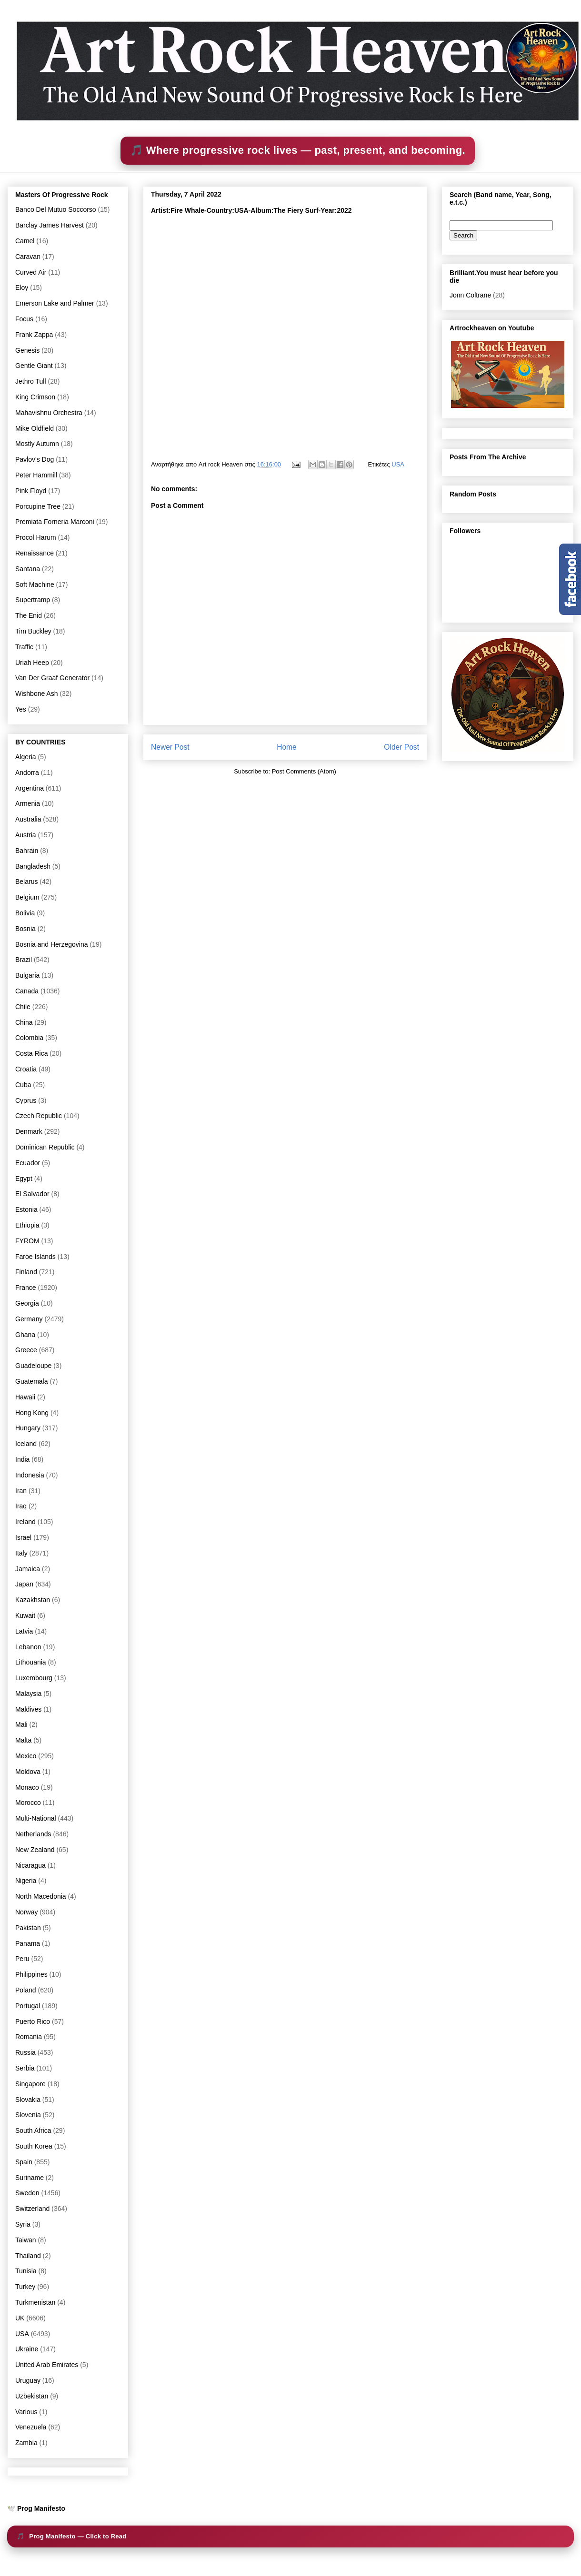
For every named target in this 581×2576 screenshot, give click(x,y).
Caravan (27, 256)
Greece (26, 1350)
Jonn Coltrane (470, 295)
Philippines (31, 1974)
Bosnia (25, 928)
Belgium (27, 897)
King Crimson (35, 397)
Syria (22, 2224)
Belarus (26, 881)
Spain (23, 2162)
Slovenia (28, 2115)
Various (26, 2412)
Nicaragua (30, 1865)
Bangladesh (32, 866)
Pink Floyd (30, 491)
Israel (23, 1537)
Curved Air (30, 272)
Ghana (25, 1334)
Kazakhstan (32, 1600)
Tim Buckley (33, 631)
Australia (28, 819)
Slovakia (27, 2099)
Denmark (28, 1131)
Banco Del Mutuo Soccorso (55, 209)
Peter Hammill (36, 475)
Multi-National (35, 1818)
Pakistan (28, 1928)
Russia (25, 2052)
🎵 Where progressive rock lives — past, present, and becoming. (297, 150)
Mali (21, 1724)
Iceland (26, 1443)
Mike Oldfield (34, 428)
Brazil (23, 959)
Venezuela (30, 2427)
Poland (25, 1990)
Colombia (29, 1037)
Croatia (26, 1069)
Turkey (25, 2286)
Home (287, 747)
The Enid (28, 615)
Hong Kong (32, 1413)
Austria (25, 835)
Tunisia (26, 2271)
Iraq (21, 1506)
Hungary (27, 1428)
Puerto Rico (32, 2021)
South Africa (33, 2130)
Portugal (27, 2006)
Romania (28, 2037)
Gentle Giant (34, 365)
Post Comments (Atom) (304, 771)
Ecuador (27, 1163)
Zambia (26, 2443)
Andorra (27, 772)
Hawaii (25, 1397)
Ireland (25, 1522)
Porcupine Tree (37, 506)
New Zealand (35, 1849)
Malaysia (28, 1693)
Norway (26, 1912)
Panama (27, 1943)
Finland (26, 1272)
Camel (24, 241)
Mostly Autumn (37, 443)
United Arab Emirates (46, 2364)
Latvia (24, 1631)
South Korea (33, 2146)
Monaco (27, 1787)
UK (19, 2318)
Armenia (27, 803)
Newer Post (170, 747)
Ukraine (26, 2349)
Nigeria (25, 1880)
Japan (24, 1584)
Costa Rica (31, 1053)
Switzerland (32, 2208)
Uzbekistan (31, 2396)
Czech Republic (38, 1116)
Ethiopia (27, 1225)
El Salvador (32, 1194)
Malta (23, 1740)
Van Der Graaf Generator (52, 678)
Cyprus (25, 1100)
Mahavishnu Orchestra (48, 412)
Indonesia (29, 1475)
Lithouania (30, 1662)
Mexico (25, 1756)
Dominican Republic (45, 1147)
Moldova (27, 1771)
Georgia (27, 1303)
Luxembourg (33, 1678)
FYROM (27, 1241)
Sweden (27, 2193)
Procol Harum (35, 537)
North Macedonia (40, 1896)
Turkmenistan (35, 2302)
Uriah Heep (32, 662)
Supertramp (32, 600)
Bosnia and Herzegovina (51, 944)
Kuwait (25, 1615)
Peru (22, 1958)
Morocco (28, 1802)
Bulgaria (27, 975)
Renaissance (34, 553)
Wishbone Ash (36, 693)
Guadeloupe (33, 1365)
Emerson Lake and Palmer (54, 303)
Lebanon (28, 1647)
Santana (27, 569)
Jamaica (27, 1569)
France (25, 1287)
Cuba (23, 1085)
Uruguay (27, 2380)
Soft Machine (34, 584)
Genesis (27, 350)
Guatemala (31, 1381)
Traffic (24, 647)
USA (397, 464)
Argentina (29, 788)
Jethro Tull (30, 381)
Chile (22, 1007)
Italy (21, 1553)
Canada (27, 991)
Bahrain (26, 850)
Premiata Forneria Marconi (54, 521)
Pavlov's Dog (34, 459)
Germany (29, 1319)
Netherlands (33, 1834)
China (24, 1022)
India (22, 1459)
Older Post (401, 747)
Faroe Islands (35, 1256)
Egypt (23, 1178)
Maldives (28, 1709)
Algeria (25, 757)
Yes (20, 709)
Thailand (28, 2255)
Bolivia (25, 913)
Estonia (26, 1209)
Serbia (24, 2068)
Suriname (29, 2177)
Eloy (21, 287)
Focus (24, 319)
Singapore (30, 2084)
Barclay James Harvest (49, 225)
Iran (21, 1491)
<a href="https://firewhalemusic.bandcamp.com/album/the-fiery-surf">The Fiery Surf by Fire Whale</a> (284, 332)
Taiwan (25, 2240)
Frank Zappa (34, 334)
